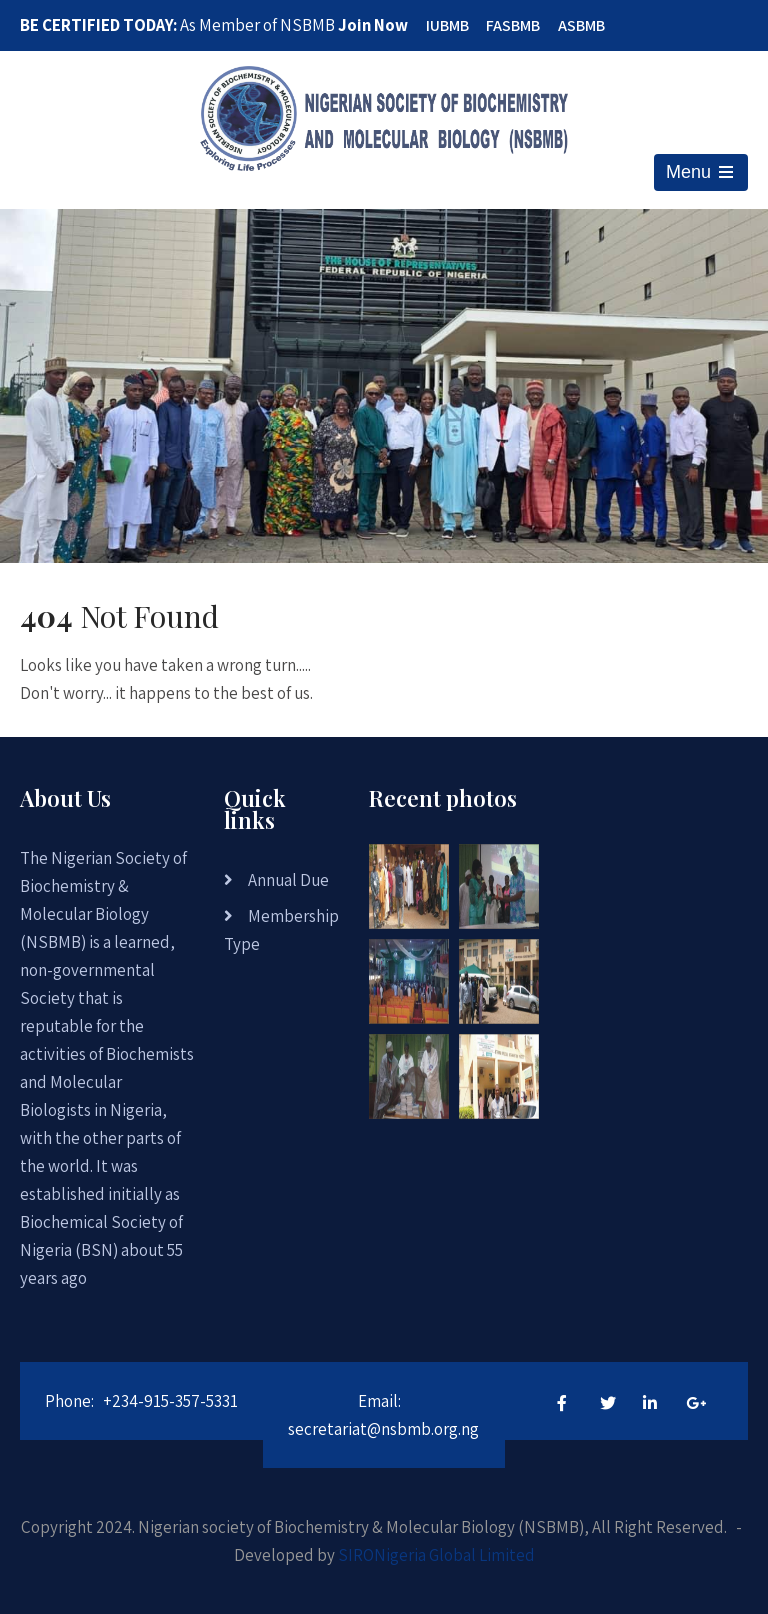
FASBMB (513, 25)
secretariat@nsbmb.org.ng (383, 1429)
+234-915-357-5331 (170, 1401)
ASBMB (581, 25)
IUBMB (447, 25)
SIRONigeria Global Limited (436, 1555)
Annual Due (288, 880)
